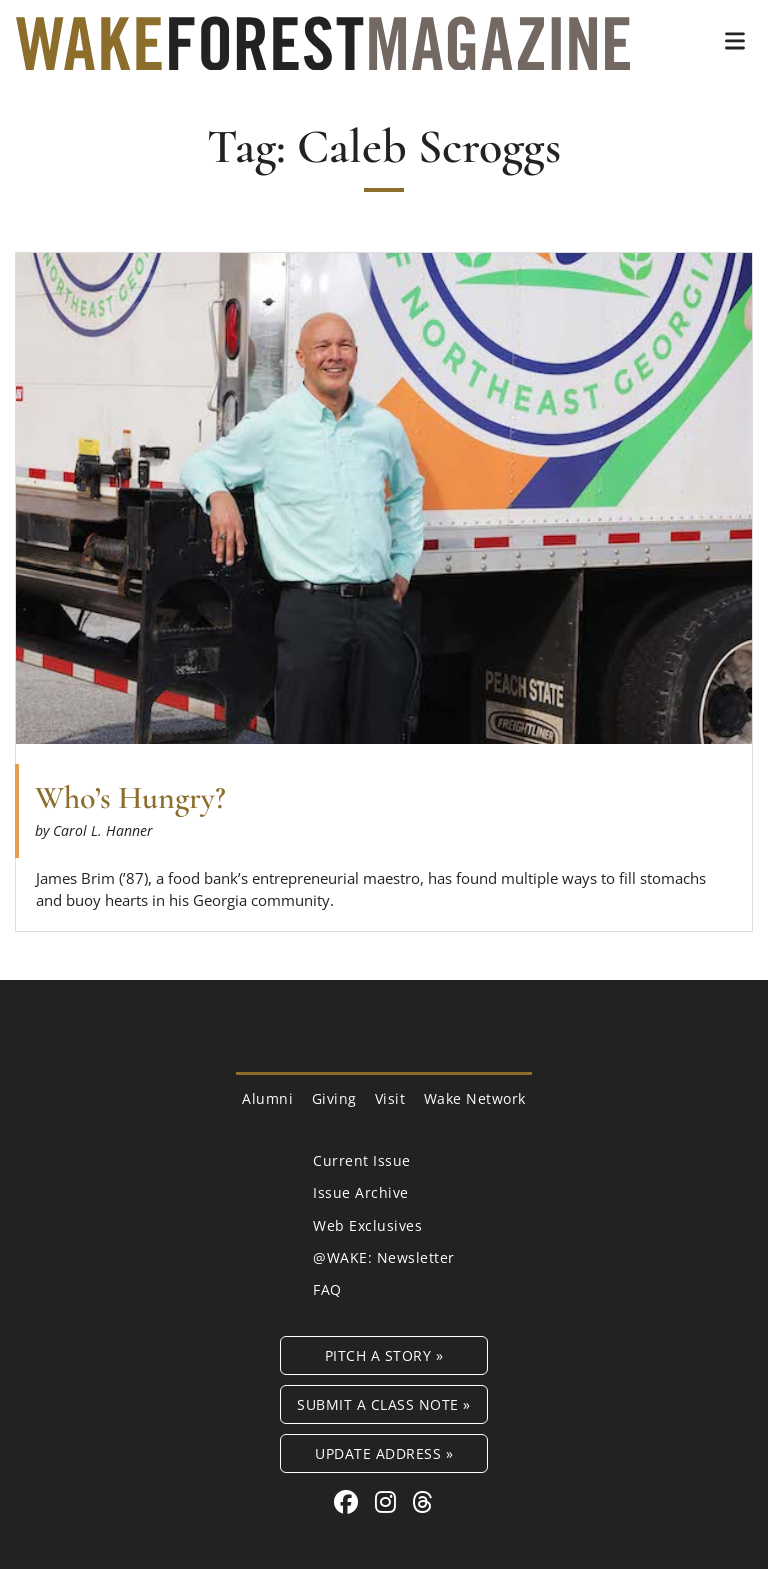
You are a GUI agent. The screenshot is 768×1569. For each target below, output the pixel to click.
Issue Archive (361, 1192)
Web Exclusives (367, 1225)
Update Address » (384, 1453)
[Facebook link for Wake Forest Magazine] (349, 1501)
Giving (334, 1098)
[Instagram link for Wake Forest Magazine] (389, 1501)
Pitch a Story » (384, 1355)
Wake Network (475, 1098)
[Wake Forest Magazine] (323, 55)
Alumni (267, 1098)
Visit (390, 1098)
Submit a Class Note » (384, 1404)
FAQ (327, 1289)
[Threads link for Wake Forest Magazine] (423, 1501)
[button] (735, 41)
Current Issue (362, 1160)
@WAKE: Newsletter (384, 1257)
